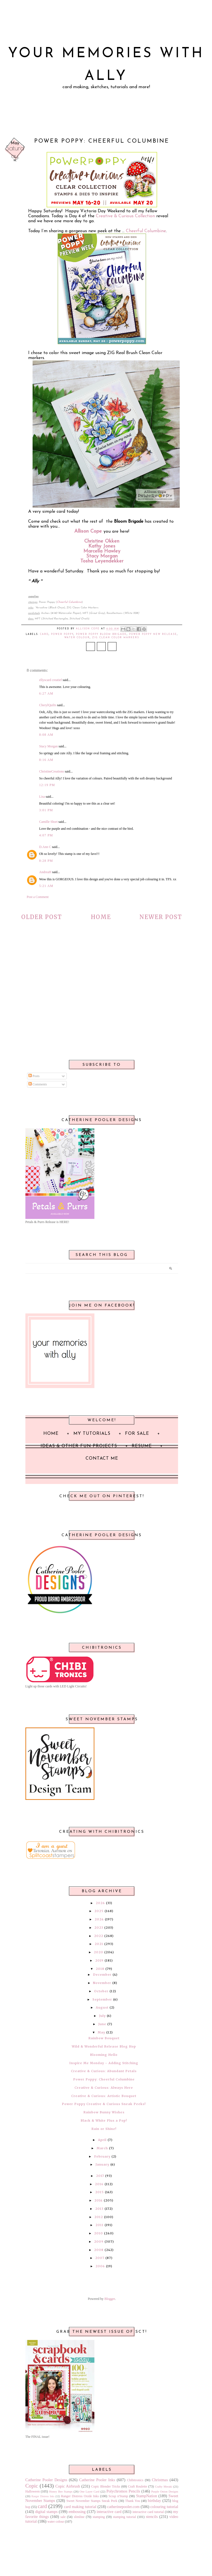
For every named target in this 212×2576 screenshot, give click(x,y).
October (101, 1991)
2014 (98, 2200)
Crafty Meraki (163, 2486)
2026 (100, 1903)
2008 (99, 2250)
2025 (99, 1911)
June (102, 2024)
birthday (154, 2500)
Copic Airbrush (67, 2486)
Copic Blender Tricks (105, 2486)
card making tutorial (80, 2506)
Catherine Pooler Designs (46, 2480)
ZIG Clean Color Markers (115, 638)
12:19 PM (47, 785)
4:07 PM (46, 835)
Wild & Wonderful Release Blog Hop (104, 2046)
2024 (99, 1919)
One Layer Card (89, 2491)
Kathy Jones (101, 546)
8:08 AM (46, 735)
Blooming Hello (104, 2055)
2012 (98, 2217)
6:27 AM (46, 693)
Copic (31, 2486)
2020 (98, 1952)
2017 (100, 2176)
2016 (99, 2184)
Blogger (109, 2299)
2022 (98, 1936)
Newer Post (160, 916)
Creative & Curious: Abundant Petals (104, 2071)
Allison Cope (88, 531)
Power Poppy (62, 634)
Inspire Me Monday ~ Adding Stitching (103, 2063)
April (102, 2140)
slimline (79, 2517)
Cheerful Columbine (146, 231)
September (102, 1999)
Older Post (41, 916)
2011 (100, 2225)
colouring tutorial (164, 2506)
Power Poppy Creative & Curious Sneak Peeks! (104, 2104)
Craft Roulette (137, 2486)
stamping (99, 2517)
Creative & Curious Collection (125, 216)
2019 (99, 1960)
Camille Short (48, 822)
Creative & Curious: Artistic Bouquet (103, 2096)
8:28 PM (46, 861)
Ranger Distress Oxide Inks (80, 2496)
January (102, 2164)
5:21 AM (46, 886)
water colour (77, 638)
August (102, 2007)
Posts (33, 1076)
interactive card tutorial (148, 2512)
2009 (99, 2241)
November (102, 1983)
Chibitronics (135, 2480)
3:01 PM (46, 810)
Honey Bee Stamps (61, 2491)
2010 (98, 2233)
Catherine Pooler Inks (97, 2480)
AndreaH (45, 872)
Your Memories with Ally (106, 65)
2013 (99, 2209)
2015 (99, 2192)
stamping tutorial (124, 2517)
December (102, 1974)
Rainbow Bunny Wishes (103, 2112)
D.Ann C (45, 847)
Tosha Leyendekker (101, 561)
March (102, 2148)
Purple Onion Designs (164, 2491)
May (101, 2032)
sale (63, 2517)
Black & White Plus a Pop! (104, 2120)
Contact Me (102, 1458)
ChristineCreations (51, 771)
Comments (37, 1084)
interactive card (109, 2511)
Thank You (132, 2501)
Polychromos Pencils (123, 2491)
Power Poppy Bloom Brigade (101, 634)
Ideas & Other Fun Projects (79, 1446)
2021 (99, 1944)
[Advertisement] (101, 995)
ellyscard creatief (50, 680)
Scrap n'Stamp (118, 2496)
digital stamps (46, 2511)
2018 (100, 1969)
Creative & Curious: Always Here (104, 2088)
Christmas (160, 2480)
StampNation (146, 2496)
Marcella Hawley (101, 551)
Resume (142, 1446)
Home (101, 916)
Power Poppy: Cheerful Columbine (104, 2079)
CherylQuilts (47, 705)
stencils (152, 2516)
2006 (100, 2266)
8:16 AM (46, 760)
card (44, 634)
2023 (98, 1928)
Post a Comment (38, 897)
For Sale (137, 1433)
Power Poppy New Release (153, 634)
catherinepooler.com (123, 2506)
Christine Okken (101, 541)
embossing (77, 2511)
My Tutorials (91, 1433)
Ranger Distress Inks (42, 2496)
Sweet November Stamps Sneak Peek (91, 2501)
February (102, 2156)
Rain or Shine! (103, 2129)
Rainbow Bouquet (104, 2038)
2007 (99, 2258)
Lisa (42, 797)
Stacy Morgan (102, 556)
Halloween (32, 2491)
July (102, 2016)
